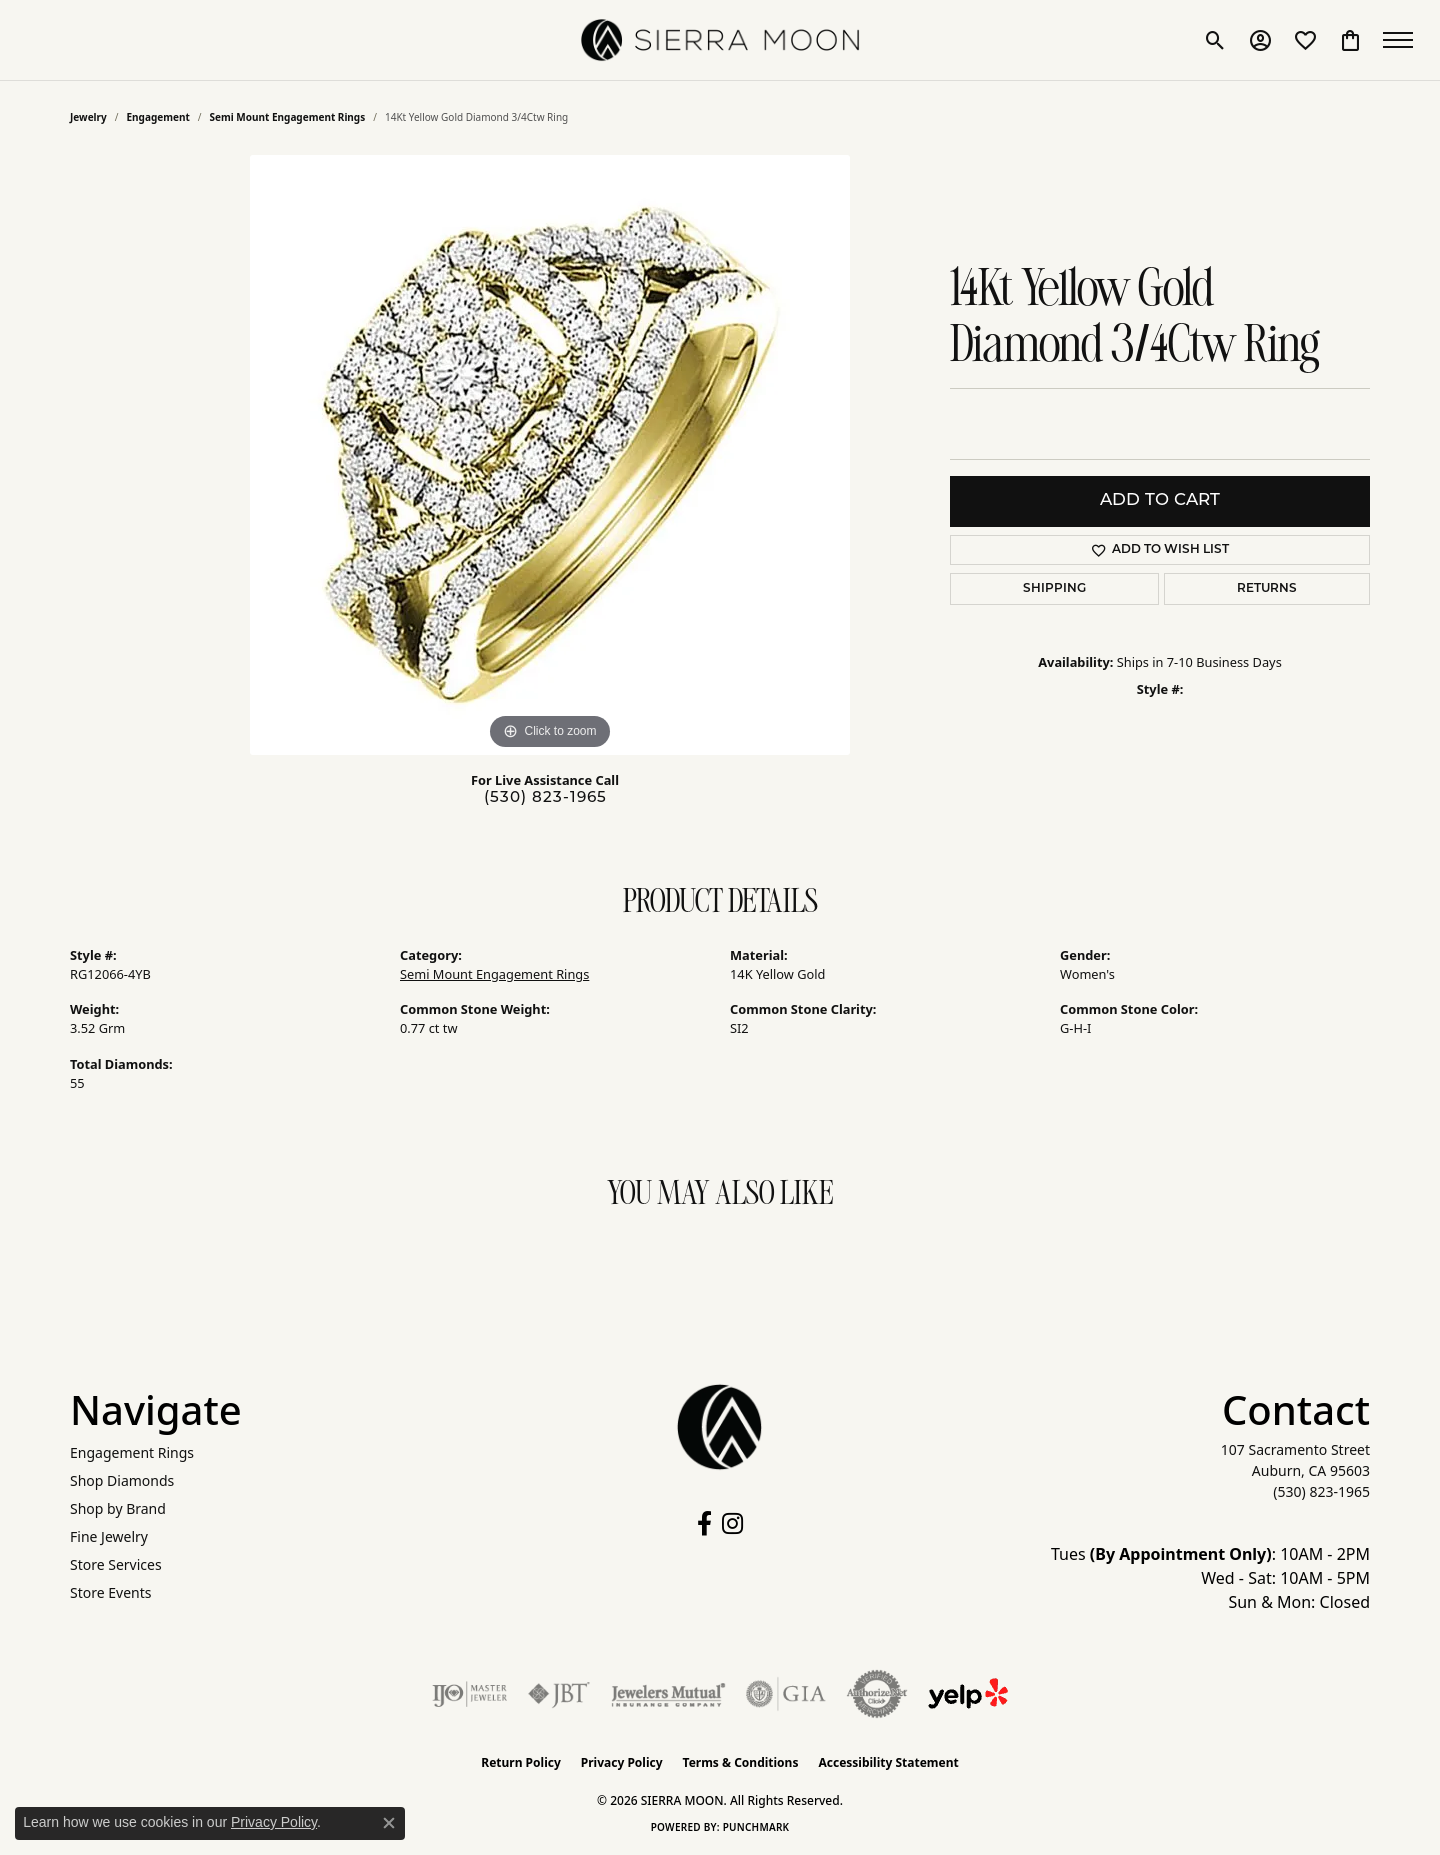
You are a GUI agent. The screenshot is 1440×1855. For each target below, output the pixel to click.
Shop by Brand (118, 1508)
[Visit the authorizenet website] (877, 1694)
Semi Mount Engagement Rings (288, 117)
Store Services (116, 1564)
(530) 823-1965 (545, 798)
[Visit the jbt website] (559, 1694)
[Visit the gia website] (786, 1694)
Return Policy (521, 1762)
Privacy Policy (622, 1762)
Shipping (1054, 589)
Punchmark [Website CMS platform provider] (756, 1827)
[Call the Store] (1321, 1491)
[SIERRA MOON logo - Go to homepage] (720, 40)
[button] (1212, 40)
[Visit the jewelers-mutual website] (668, 1694)
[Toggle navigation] (1400, 40)
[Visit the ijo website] (469, 1694)
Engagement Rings (132, 1452)
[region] (550, 455)
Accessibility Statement (888, 1762)
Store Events (110, 1592)
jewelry (88, 117)
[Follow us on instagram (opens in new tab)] (732, 1524)
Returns (1267, 589)
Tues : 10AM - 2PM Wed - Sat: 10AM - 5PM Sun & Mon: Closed (1210, 1578)
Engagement (158, 117)
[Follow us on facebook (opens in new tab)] (704, 1524)
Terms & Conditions (741, 1762)
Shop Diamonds (122, 1480)
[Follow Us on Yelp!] (968, 1694)
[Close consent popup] (389, 1823)
